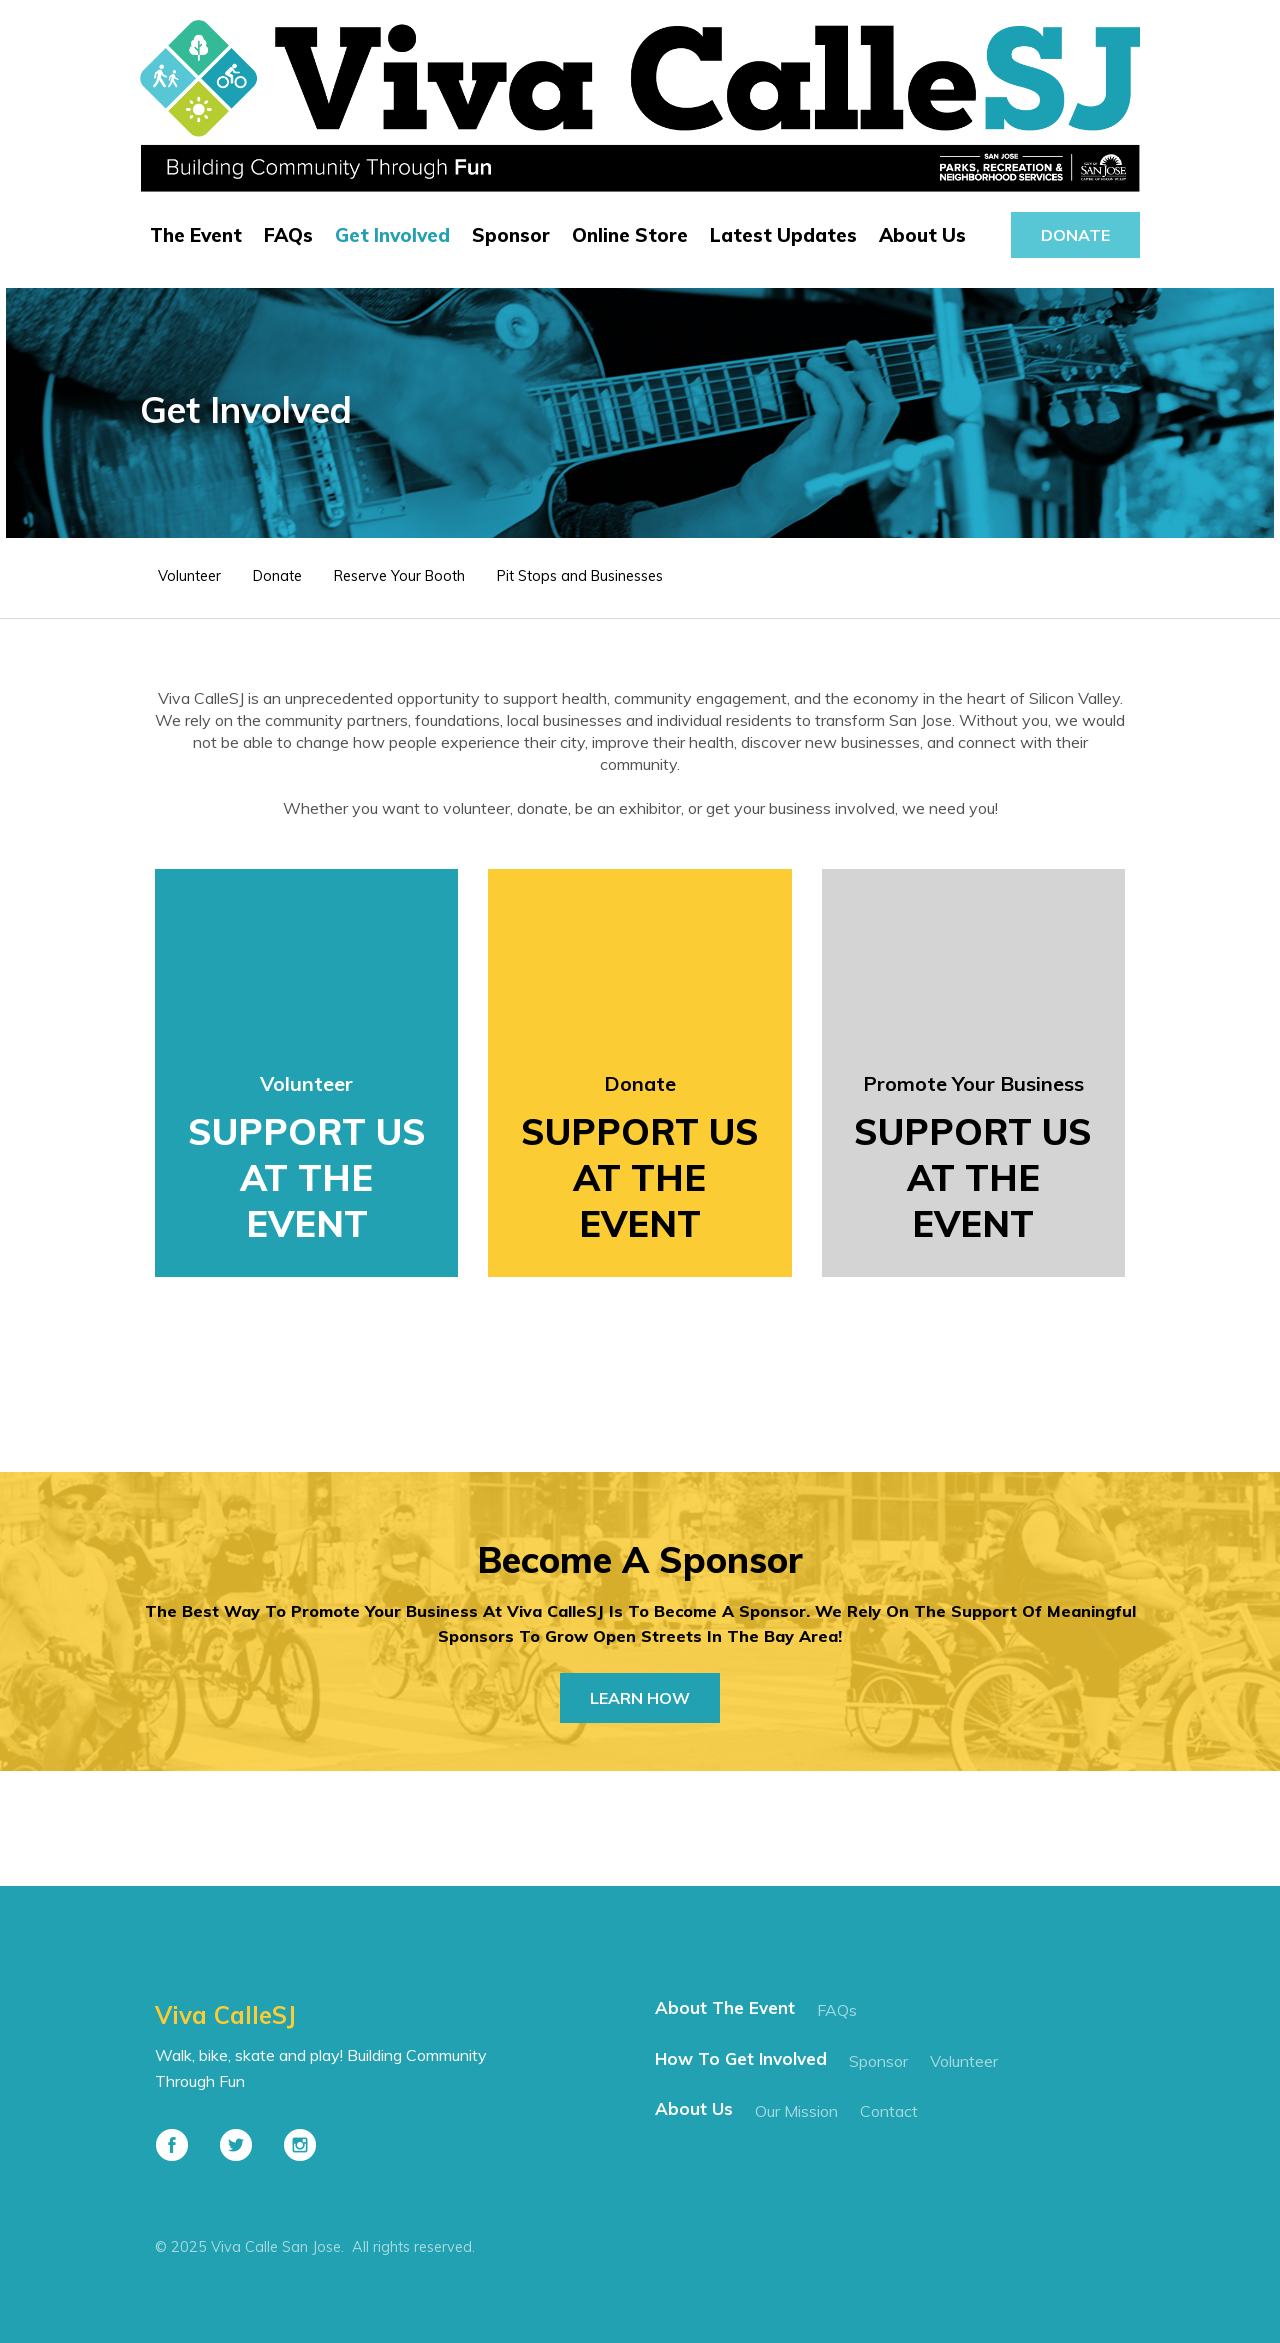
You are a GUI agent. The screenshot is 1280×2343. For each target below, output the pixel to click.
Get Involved (392, 235)
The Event (196, 235)
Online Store (630, 235)
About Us (922, 235)
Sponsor (511, 235)
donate (1075, 235)
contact (889, 2111)
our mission (796, 2111)
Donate (277, 576)
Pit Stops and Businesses (580, 576)
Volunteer (189, 576)
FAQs (288, 235)
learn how (640, 1698)
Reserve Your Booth (399, 576)
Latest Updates (783, 235)
